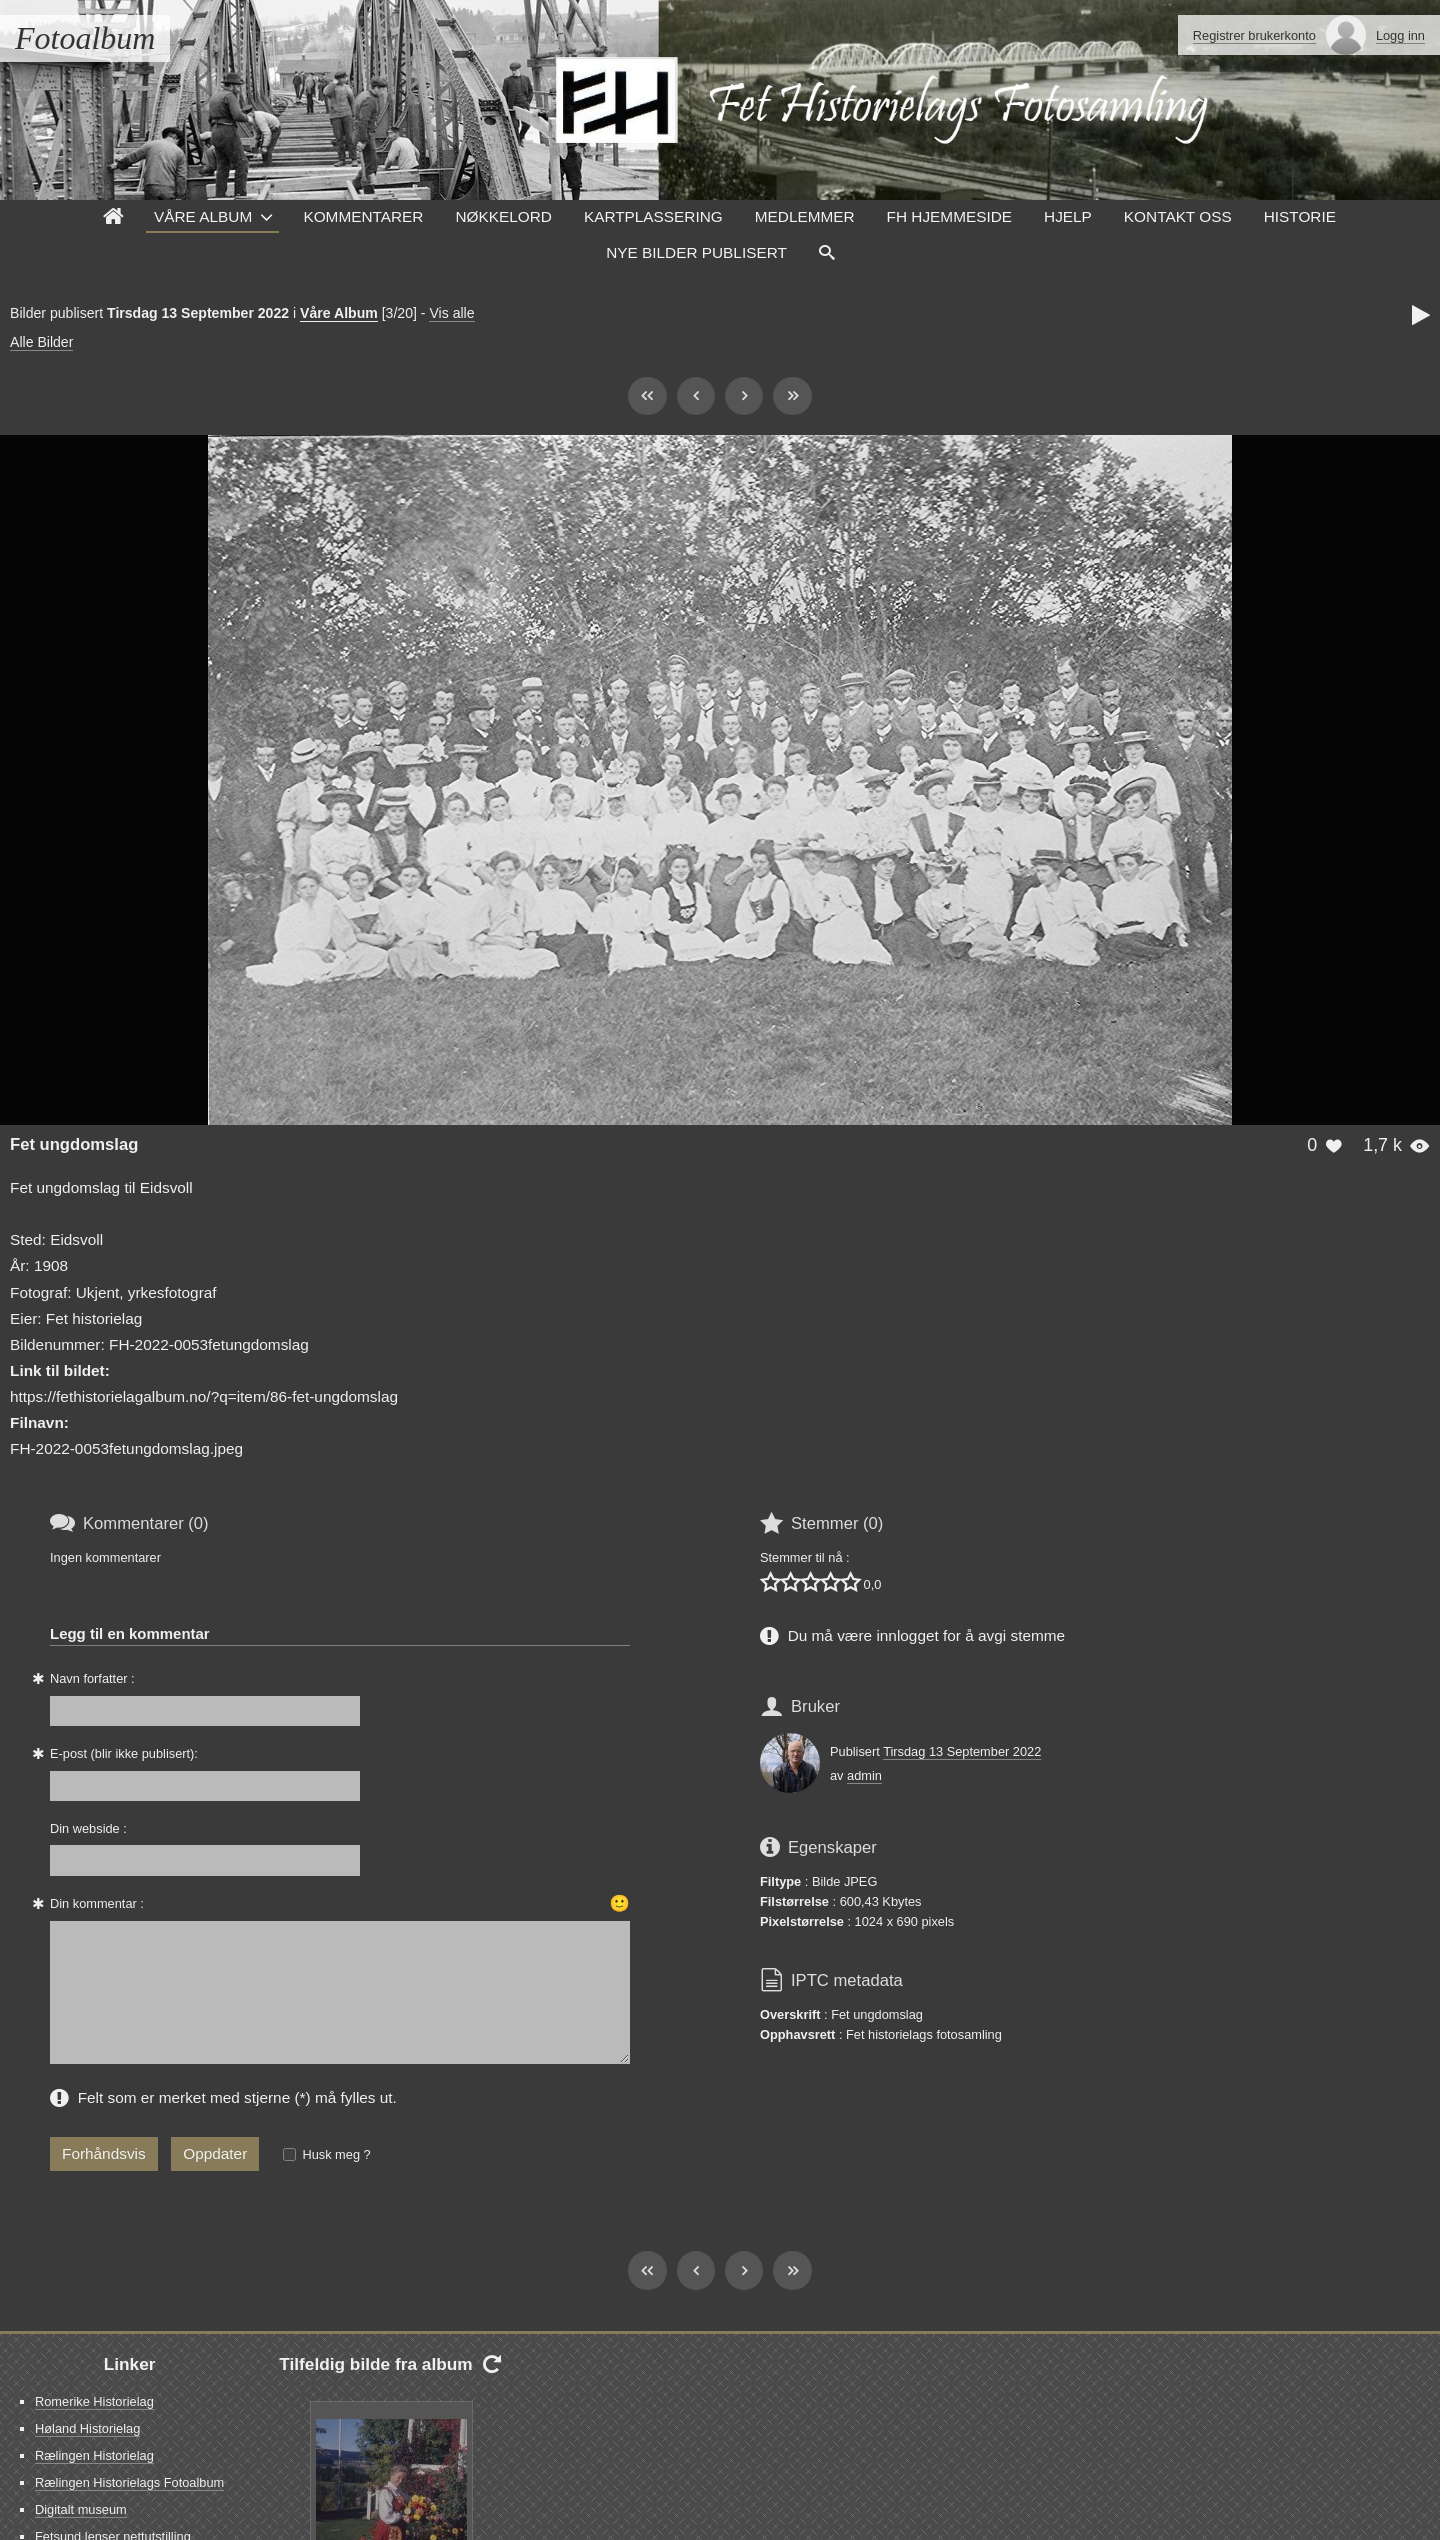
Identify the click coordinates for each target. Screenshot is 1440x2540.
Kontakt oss (1178, 216)
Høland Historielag (87, 2428)
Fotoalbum (85, 38)
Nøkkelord (503, 216)
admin (864, 1775)
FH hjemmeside (949, 216)
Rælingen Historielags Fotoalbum (129, 2482)
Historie (1300, 216)
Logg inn (1400, 35)
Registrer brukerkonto (1254, 35)
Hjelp (1068, 216)
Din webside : (88, 1828)
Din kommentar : (97, 1903)
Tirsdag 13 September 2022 (962, 1751)
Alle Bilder (41, 342)
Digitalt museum (81, 2509)
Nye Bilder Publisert (696, 252)
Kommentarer (363, 216)
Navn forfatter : (92, 1678)
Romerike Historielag (94, 2401)
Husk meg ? (336, 2154)
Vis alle (451, 313)
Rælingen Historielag (94, 2455)
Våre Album (203, 216)
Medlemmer (805, 216)
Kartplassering (653, 216)
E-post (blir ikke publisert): (124, 1753)
